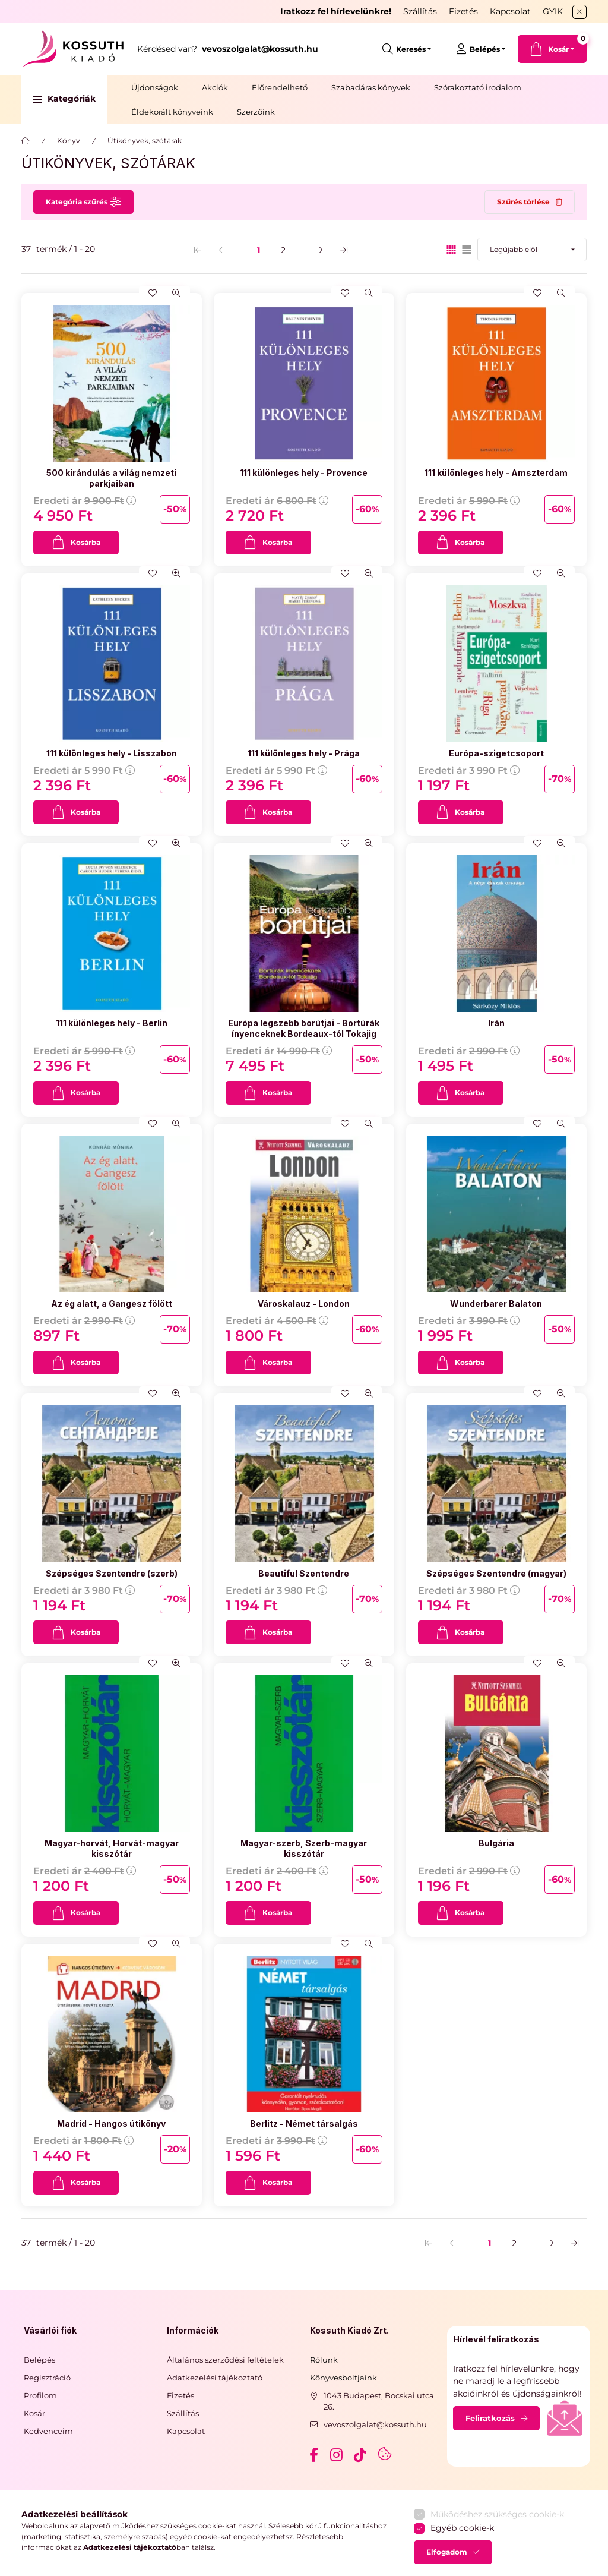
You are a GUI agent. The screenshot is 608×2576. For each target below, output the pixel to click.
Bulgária (496, 1843)
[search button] (407, 49)
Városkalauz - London (304, 1303)
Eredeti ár (84, 500)
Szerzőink (256, 111)
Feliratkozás (490, 2418)
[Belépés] (481, 49)
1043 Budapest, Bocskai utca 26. (379, 2401)
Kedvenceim (48, 2431)
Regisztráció (47, 2377)
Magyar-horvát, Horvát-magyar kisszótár (112, 1848)
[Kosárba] (76, 542)
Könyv (68, 140)
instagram (337, 2455)
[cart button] (552, 49)
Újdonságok (154, 87)
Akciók (215, 87)
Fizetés (463, 11)
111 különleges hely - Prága (304, 753)
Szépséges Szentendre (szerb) (112, 1573)
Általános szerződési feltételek (225, 2359)
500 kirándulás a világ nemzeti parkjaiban (111, 478)
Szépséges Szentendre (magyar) (496, 1573)
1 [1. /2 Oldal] (258, 250)
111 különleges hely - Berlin (111, 1023)
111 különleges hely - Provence (304, 473)
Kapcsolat (510, 11)
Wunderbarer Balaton (496, 1303)
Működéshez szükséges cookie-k (497, 2543)
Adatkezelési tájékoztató (214, 2377)
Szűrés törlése (523, 201)
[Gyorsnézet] (176, 293)
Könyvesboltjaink (343, 2377)
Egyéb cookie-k (462, 2557)
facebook (313, 2455)
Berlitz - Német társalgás (304, 2123)
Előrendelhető (280, 87)
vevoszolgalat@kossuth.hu (375, 2424)
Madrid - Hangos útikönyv (111, 2123)
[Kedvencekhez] (152, 293)
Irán (496, 1023)
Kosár (34, 2413)
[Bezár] (579, 12)
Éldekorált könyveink (172, 111)
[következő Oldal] (319, 249)
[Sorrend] (532, 249)
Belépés (39, 2359)
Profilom (40, 2395)
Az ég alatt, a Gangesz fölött (111, 1303)
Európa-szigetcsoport (496, 753)
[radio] (466, 249)
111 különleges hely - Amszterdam (496, 473)
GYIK (553, 11)
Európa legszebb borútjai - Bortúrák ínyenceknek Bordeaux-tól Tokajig (303, 1028)
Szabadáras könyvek (370, 87)
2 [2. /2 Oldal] (283, 250)
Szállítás (420, 11)
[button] (64, 99)
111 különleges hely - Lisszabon (111, 753)
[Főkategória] (25, 140)
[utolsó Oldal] (344, 249)
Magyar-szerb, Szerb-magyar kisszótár (303, 1848)
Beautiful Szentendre (303, 1573)
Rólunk (324, 2359)
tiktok (361, 2455)
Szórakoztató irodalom (477, 87)
